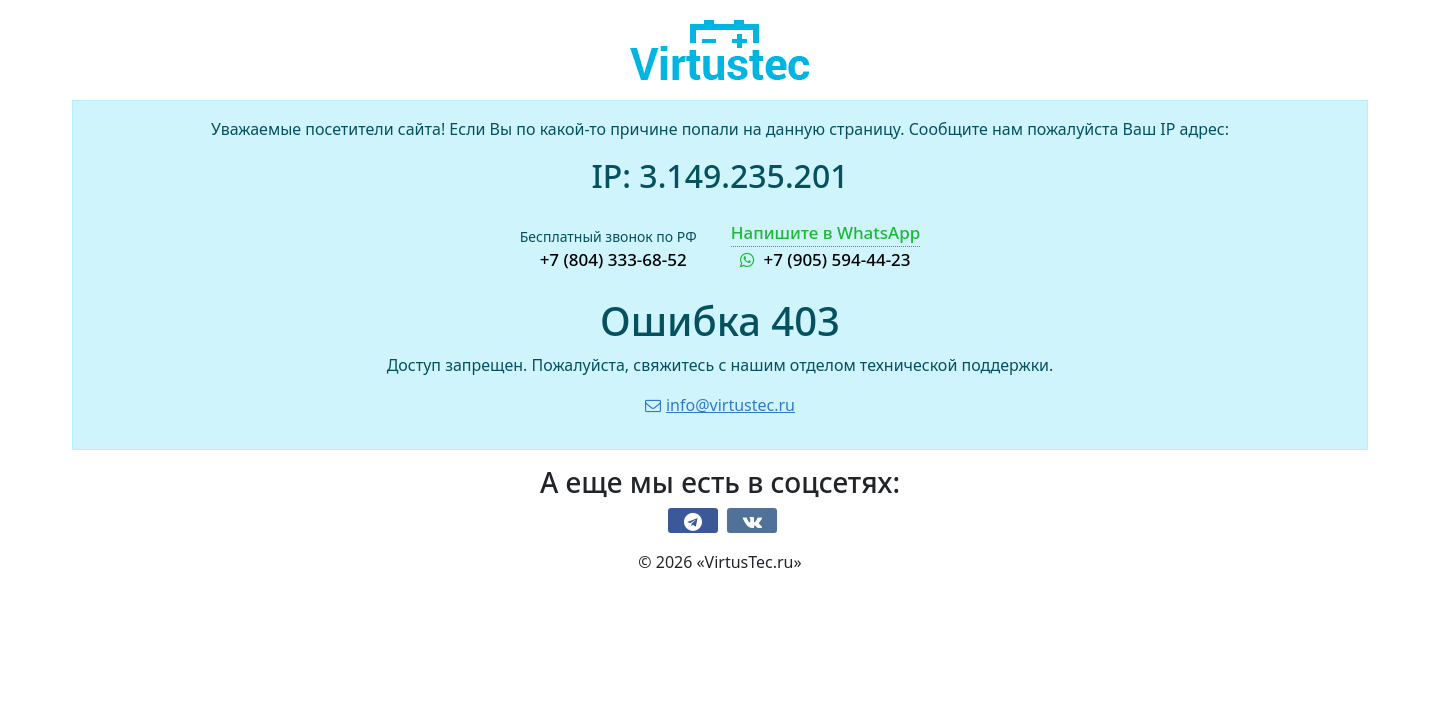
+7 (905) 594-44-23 (826, 245)
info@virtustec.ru (720, 405)
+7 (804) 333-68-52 (613, 259)
